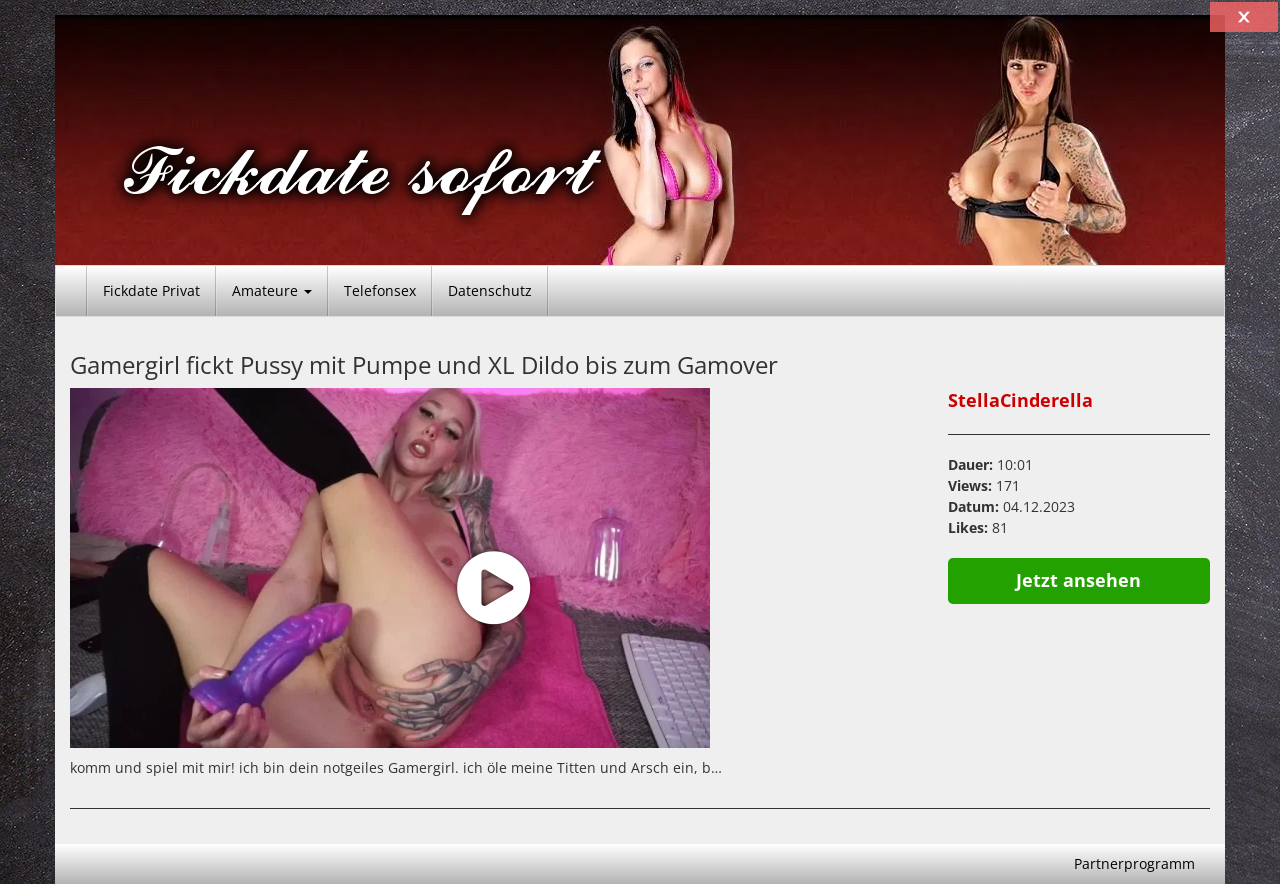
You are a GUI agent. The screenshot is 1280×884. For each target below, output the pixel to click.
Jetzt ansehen (1078, 580)
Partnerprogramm (1134, 863)
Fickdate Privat (151, 290)
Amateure (272, 290)
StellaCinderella (1020, 400)
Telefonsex (380, 290)
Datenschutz (490, 290)
